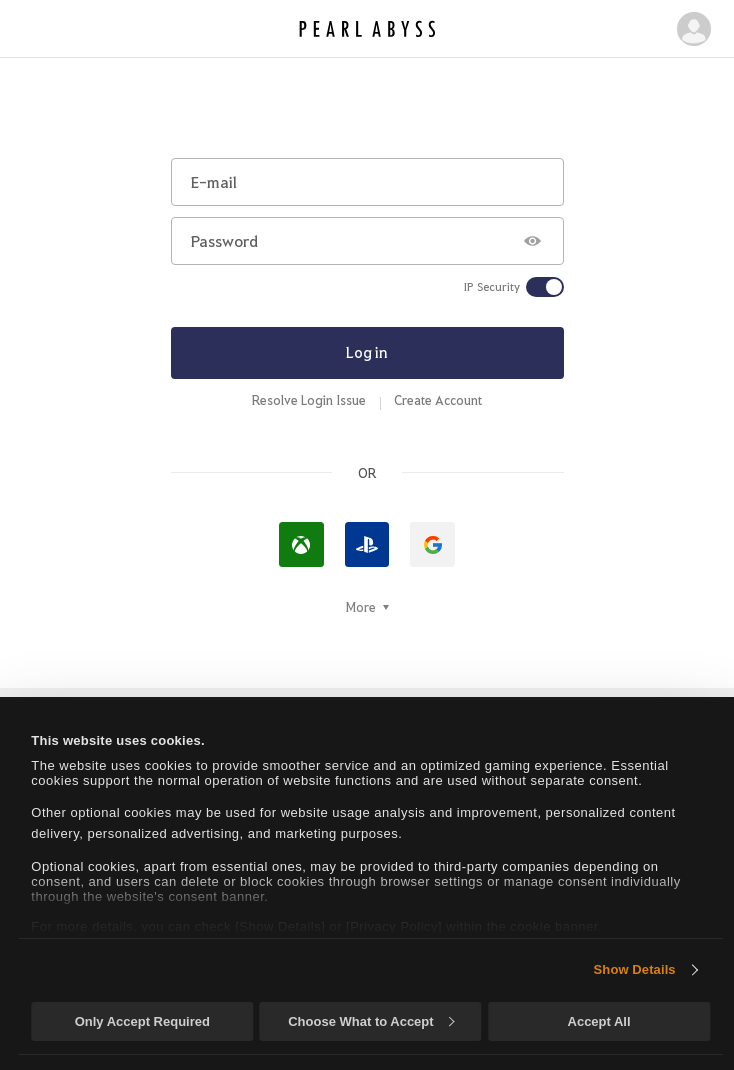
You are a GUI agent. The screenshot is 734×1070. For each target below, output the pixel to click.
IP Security (492, 287)
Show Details (635, 969)
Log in (367, 352)
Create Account (438, 400)
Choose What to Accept (371, 1021)
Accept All (599, 1021)
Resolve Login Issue (309, 400)
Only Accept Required (142, 1021)
